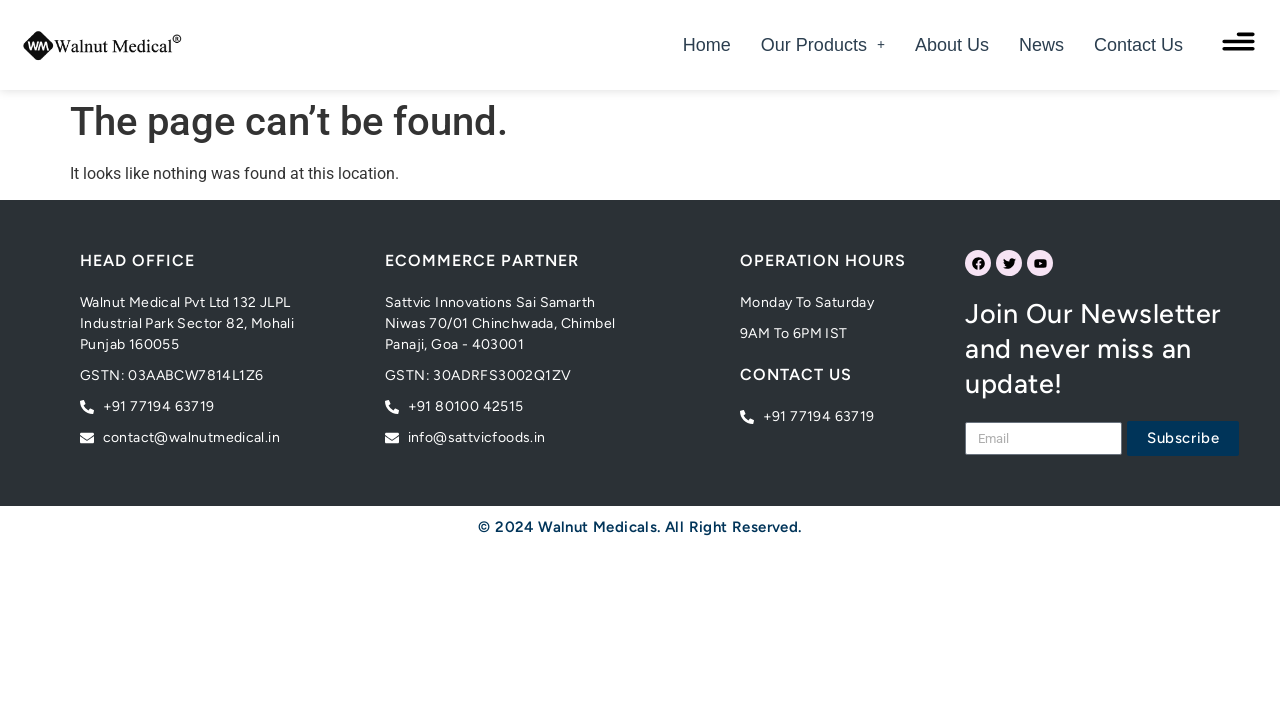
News (1041, 45)
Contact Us (1138, 45)
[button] (823, 45)
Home (707, 45)
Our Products (823, 45)
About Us (952, 45)
